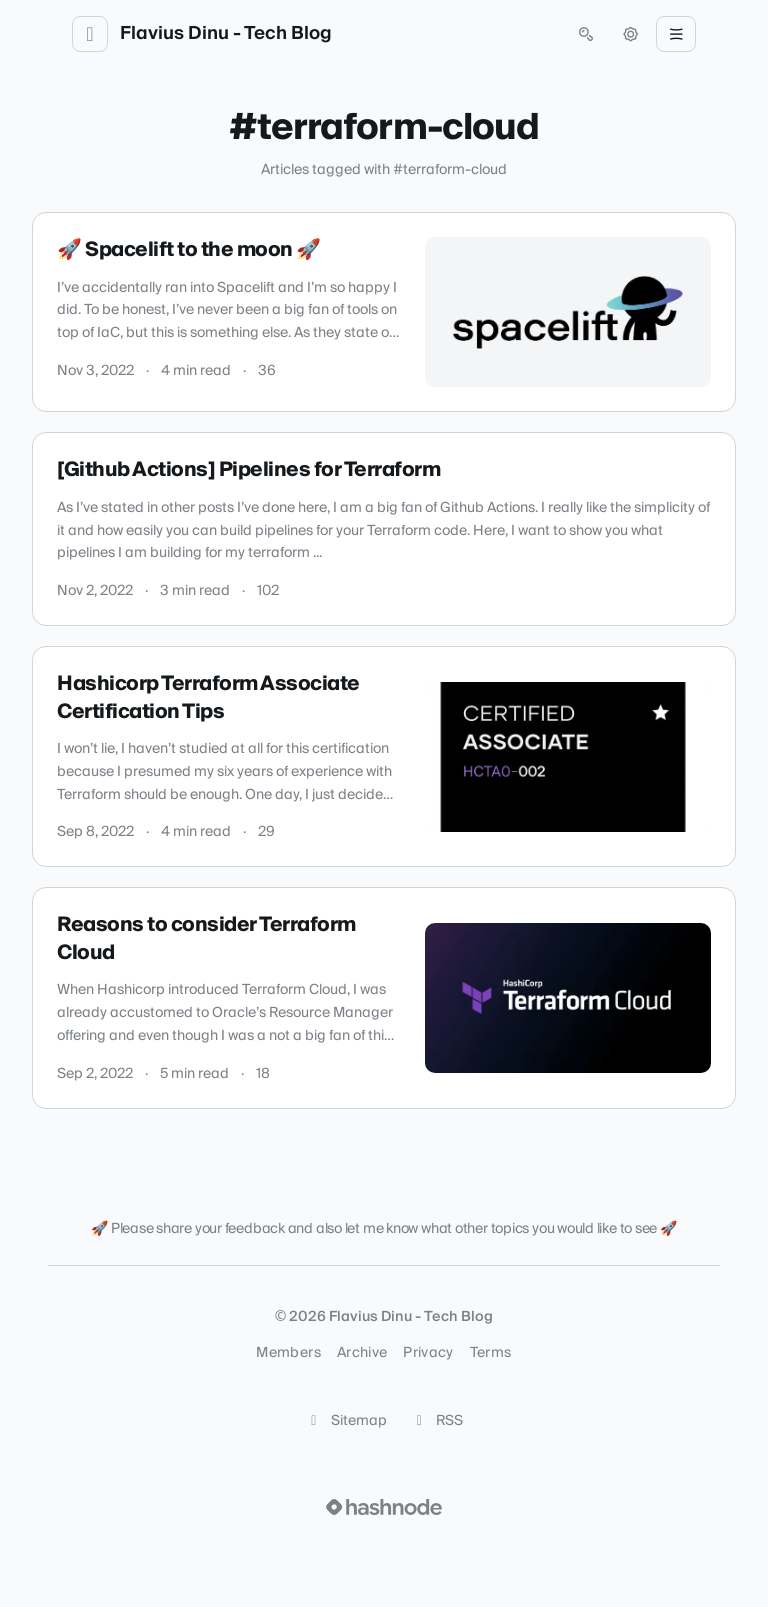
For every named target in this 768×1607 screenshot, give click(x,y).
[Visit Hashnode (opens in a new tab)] (384, 1507)
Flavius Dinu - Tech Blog (226, 34)
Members (288, 1353)
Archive (362, 1353)
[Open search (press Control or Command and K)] (586, 34)
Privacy (428, 1353)
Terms (491, 1353)
